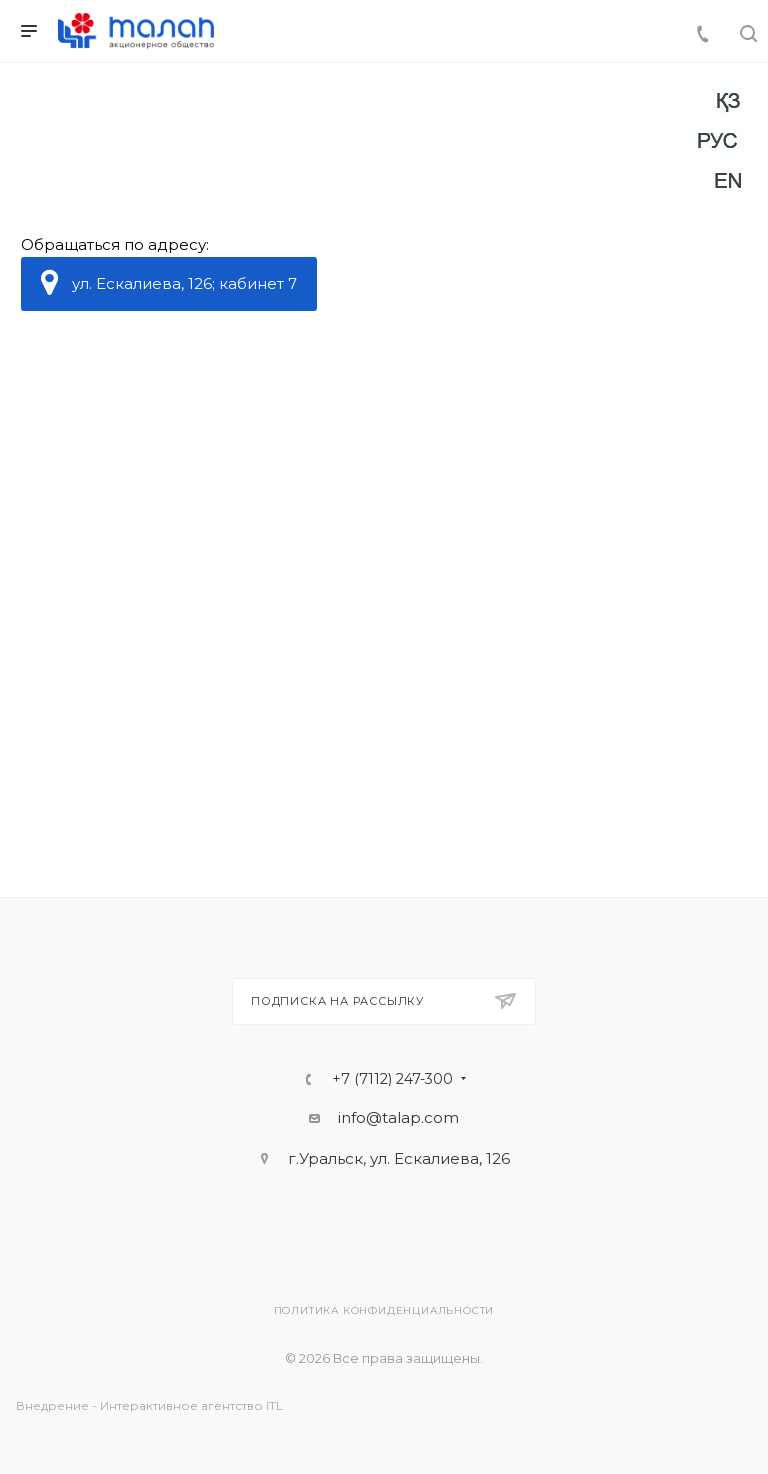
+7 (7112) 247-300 (392, 1079)
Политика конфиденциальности (384, 1310)
